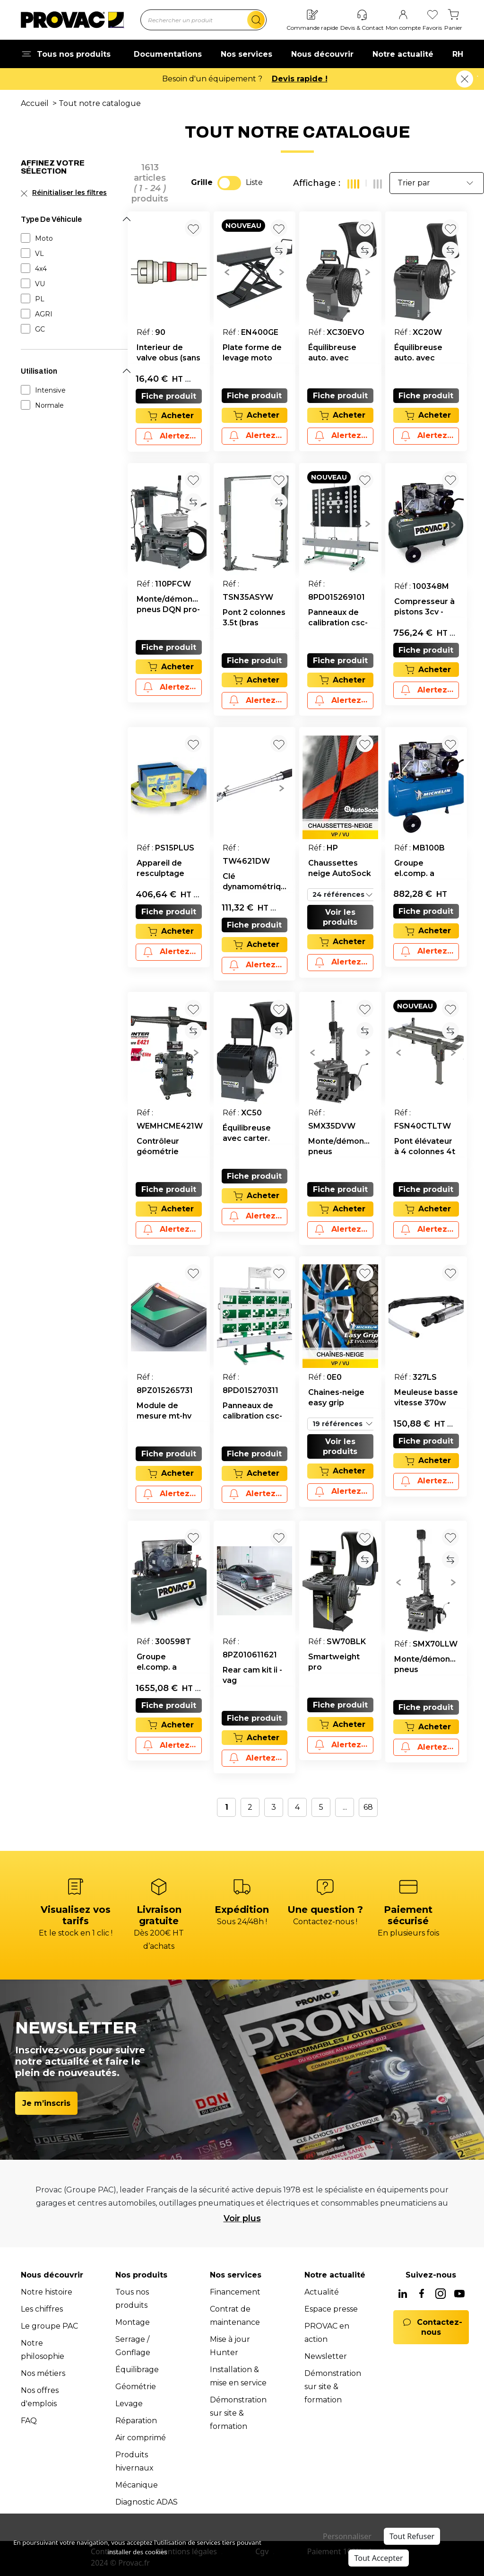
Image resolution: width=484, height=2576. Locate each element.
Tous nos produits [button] (66, 54)
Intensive (50, 390)
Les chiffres (42, 2308)
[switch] (229, 183)
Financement (235, 2291)
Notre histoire (46, 2291)
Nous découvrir (322, 54)
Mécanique (136, 2484)
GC (40, 329)
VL (39, 253)
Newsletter (325, 2356)
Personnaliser (347, 2536)
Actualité (321, 2291)
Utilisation (39, 371)
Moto (44, 238)
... (345, 1807)
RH (457, 54)
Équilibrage (137, 2369)
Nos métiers (43, 2373)
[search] (256, 20)
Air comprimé (140, 2437)
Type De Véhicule (51, 219)
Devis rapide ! (300, 78)
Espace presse (331, 2308)
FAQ (29, 2420)
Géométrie (135, 2386)
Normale (49, 405)
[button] (227, 271)
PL (39, 299)
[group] (255, 271)
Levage (129, 2403)
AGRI (43, 314)
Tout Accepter (378, 2558)
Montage (132, 2322)
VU (40, 284)
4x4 (41, 268)
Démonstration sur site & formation (238, 2413)
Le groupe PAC (49, 2326)
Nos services (246, 54)
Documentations (168, 54)
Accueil (35, 103)
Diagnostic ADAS (146, 2501)
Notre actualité (402, 54)
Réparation (136, 2420)
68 (368, 1807)
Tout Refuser (411, 2536)
